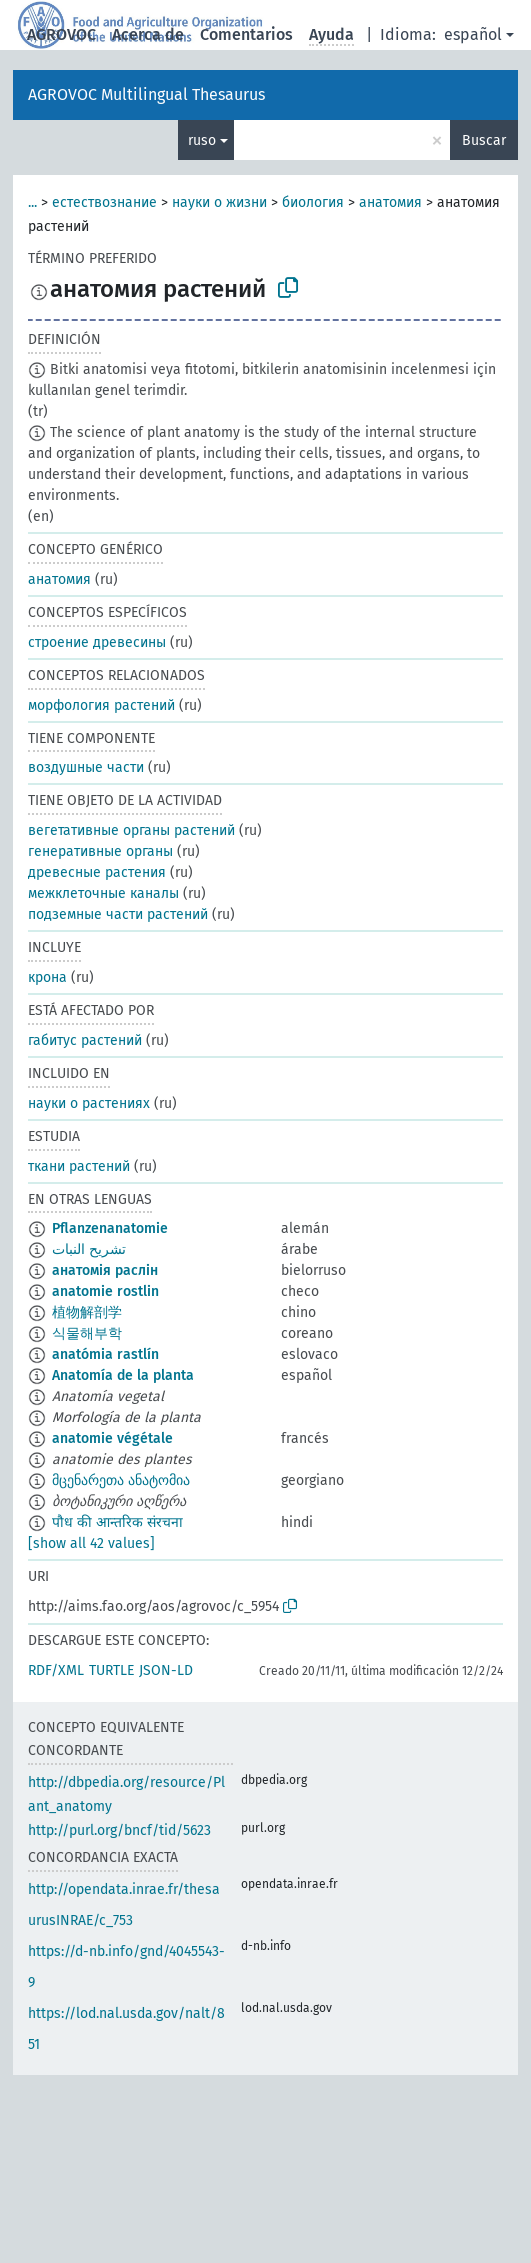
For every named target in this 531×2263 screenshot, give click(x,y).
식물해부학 (87, 1333)
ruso (202, 140)
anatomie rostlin (105, 1291)
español (473, 34)
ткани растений (79, 1166)
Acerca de (148, 34)
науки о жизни (219, 202)
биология (313, 202)
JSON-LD (166, 1670)
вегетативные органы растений (131, 830)
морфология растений (101, 705)
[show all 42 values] (91, 1543)
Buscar (484, 140)
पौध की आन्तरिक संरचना (117, 1522)
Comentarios (246, 34)
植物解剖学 (87, 1312)
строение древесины (97, 642)
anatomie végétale (112, 1438)
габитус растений (85, 1040)
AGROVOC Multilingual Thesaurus (146, 94)
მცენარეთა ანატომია (121, 1480)
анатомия (390, 202)
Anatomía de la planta (123, 1375)
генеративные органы (100, 851)
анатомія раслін (105, 1270)
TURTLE (111, 1670)
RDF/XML (56, 1670)
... (32, 202)
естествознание (104, 202)
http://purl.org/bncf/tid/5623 (119, 1830)
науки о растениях (89, 1103)
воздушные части (86, 767)
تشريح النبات (89, 1249)
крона (47, 977)
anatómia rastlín (105, 1354)
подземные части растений (118, 914)
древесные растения (97, 872)
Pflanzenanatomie (110, 1228)
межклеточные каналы (103, 893)
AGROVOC (61, 34)
